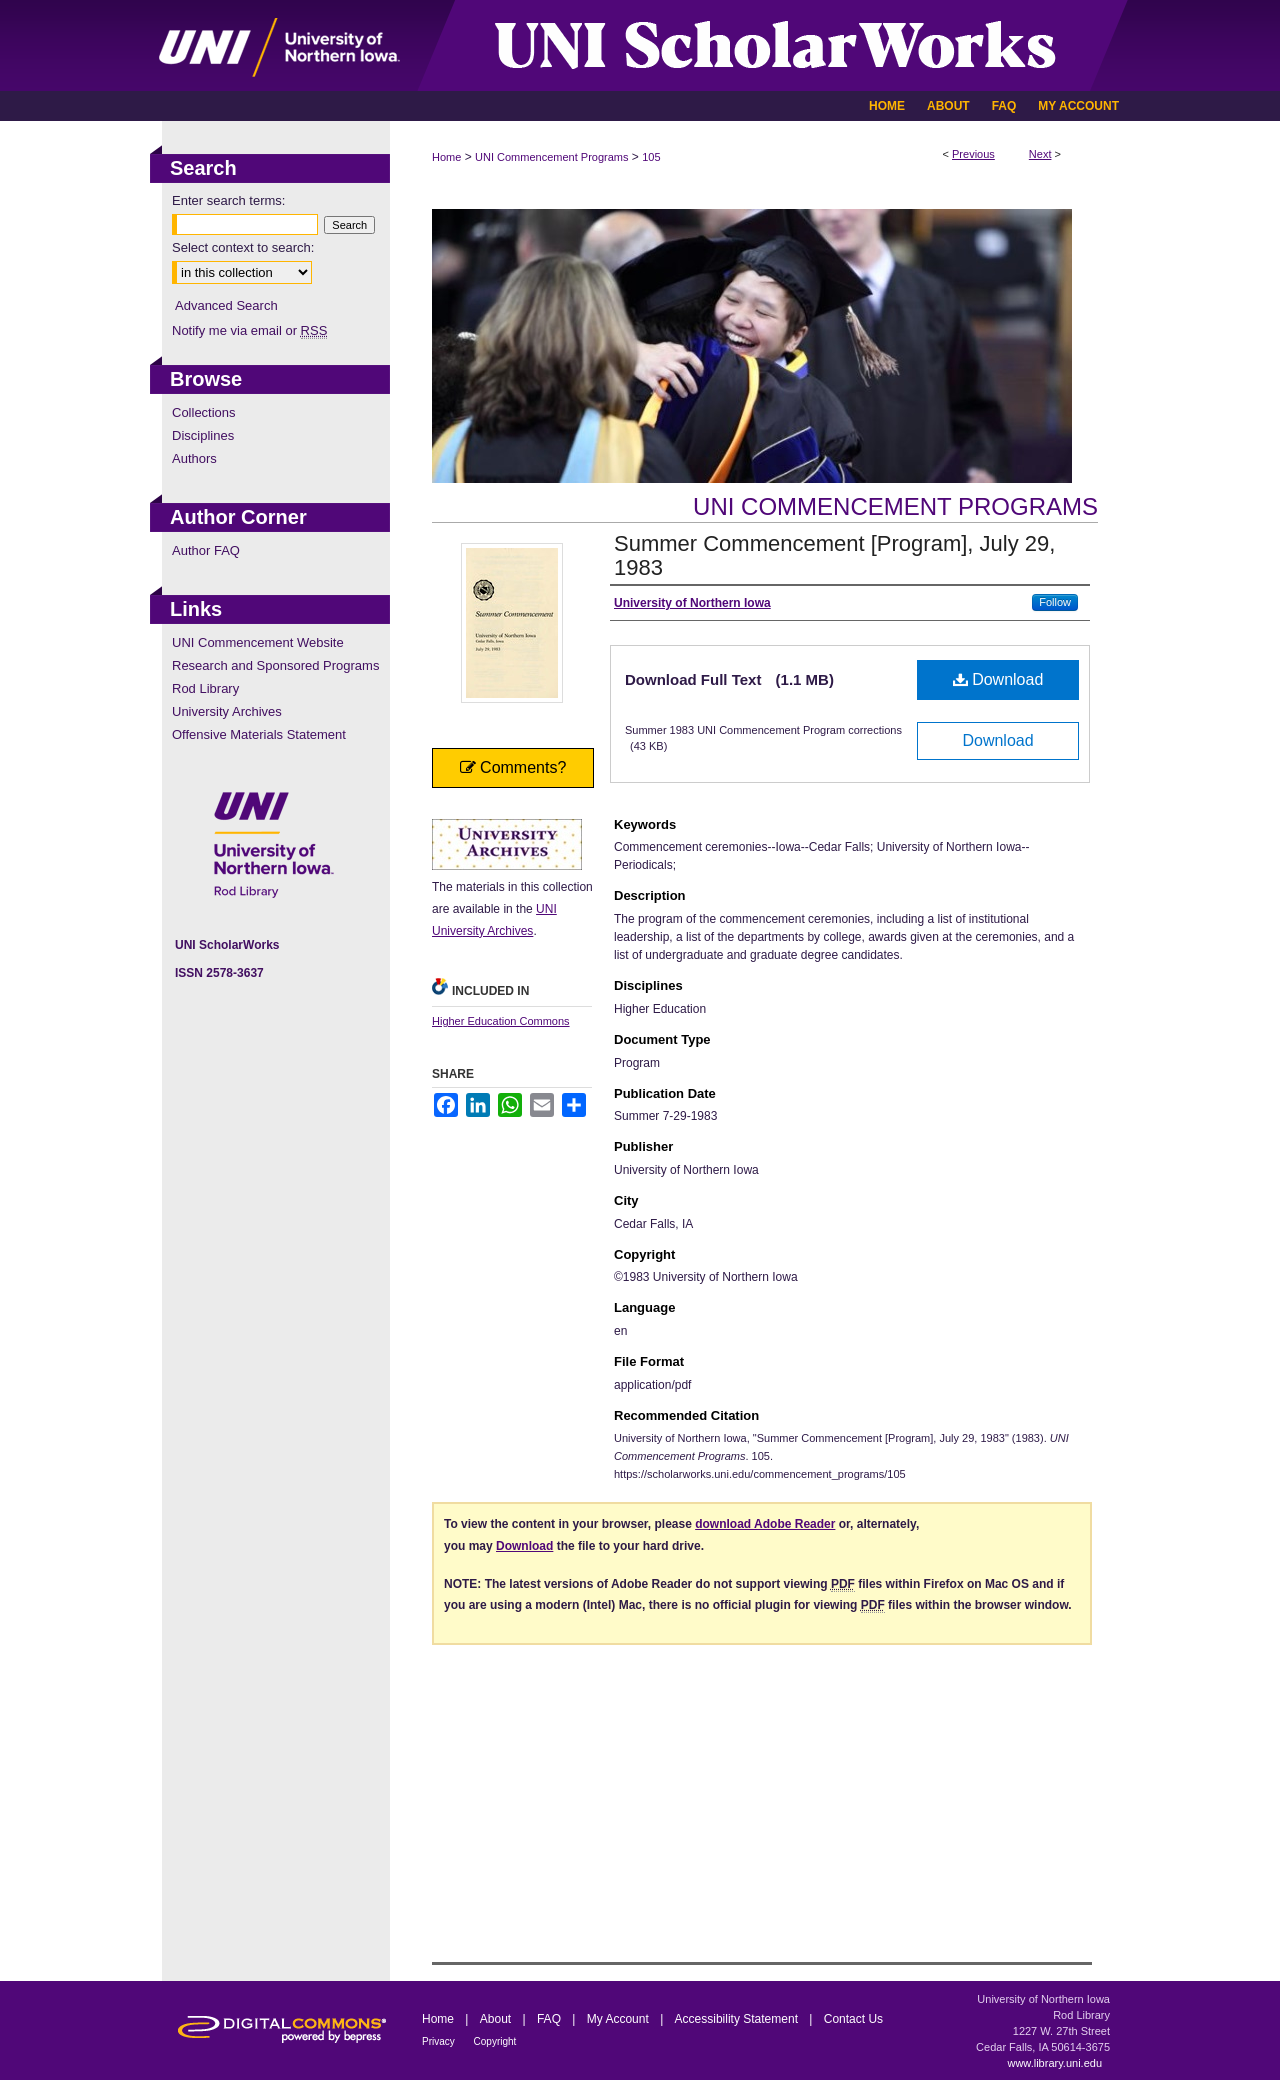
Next (1040, 154)
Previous (973, 154)
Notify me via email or (249, 330)
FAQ (550, 2019)
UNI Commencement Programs (551, 157)
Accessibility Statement (738, 2019)
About (497, 2019)
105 (651, 157)
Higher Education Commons (501, 1021)
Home (446, 157)
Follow (1055, 602)
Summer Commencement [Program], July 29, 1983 (834, 555)
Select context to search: (243, 247)
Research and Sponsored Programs (275, 665)
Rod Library (205, 688)
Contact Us (853, 2019)
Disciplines (203, 435)
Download (998, 679)
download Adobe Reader (765, 1524)
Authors (194, 458)
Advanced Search (226, 305)
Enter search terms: (228, 200)
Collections (204, 412)
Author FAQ (206, 550)
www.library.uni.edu (1054, 2063)
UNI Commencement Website (258, 642)
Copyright (495, 2041)
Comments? (513, 767)
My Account (619, 2019)
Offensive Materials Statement (259, 734)
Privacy (440, 2041)
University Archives (227, 711)
